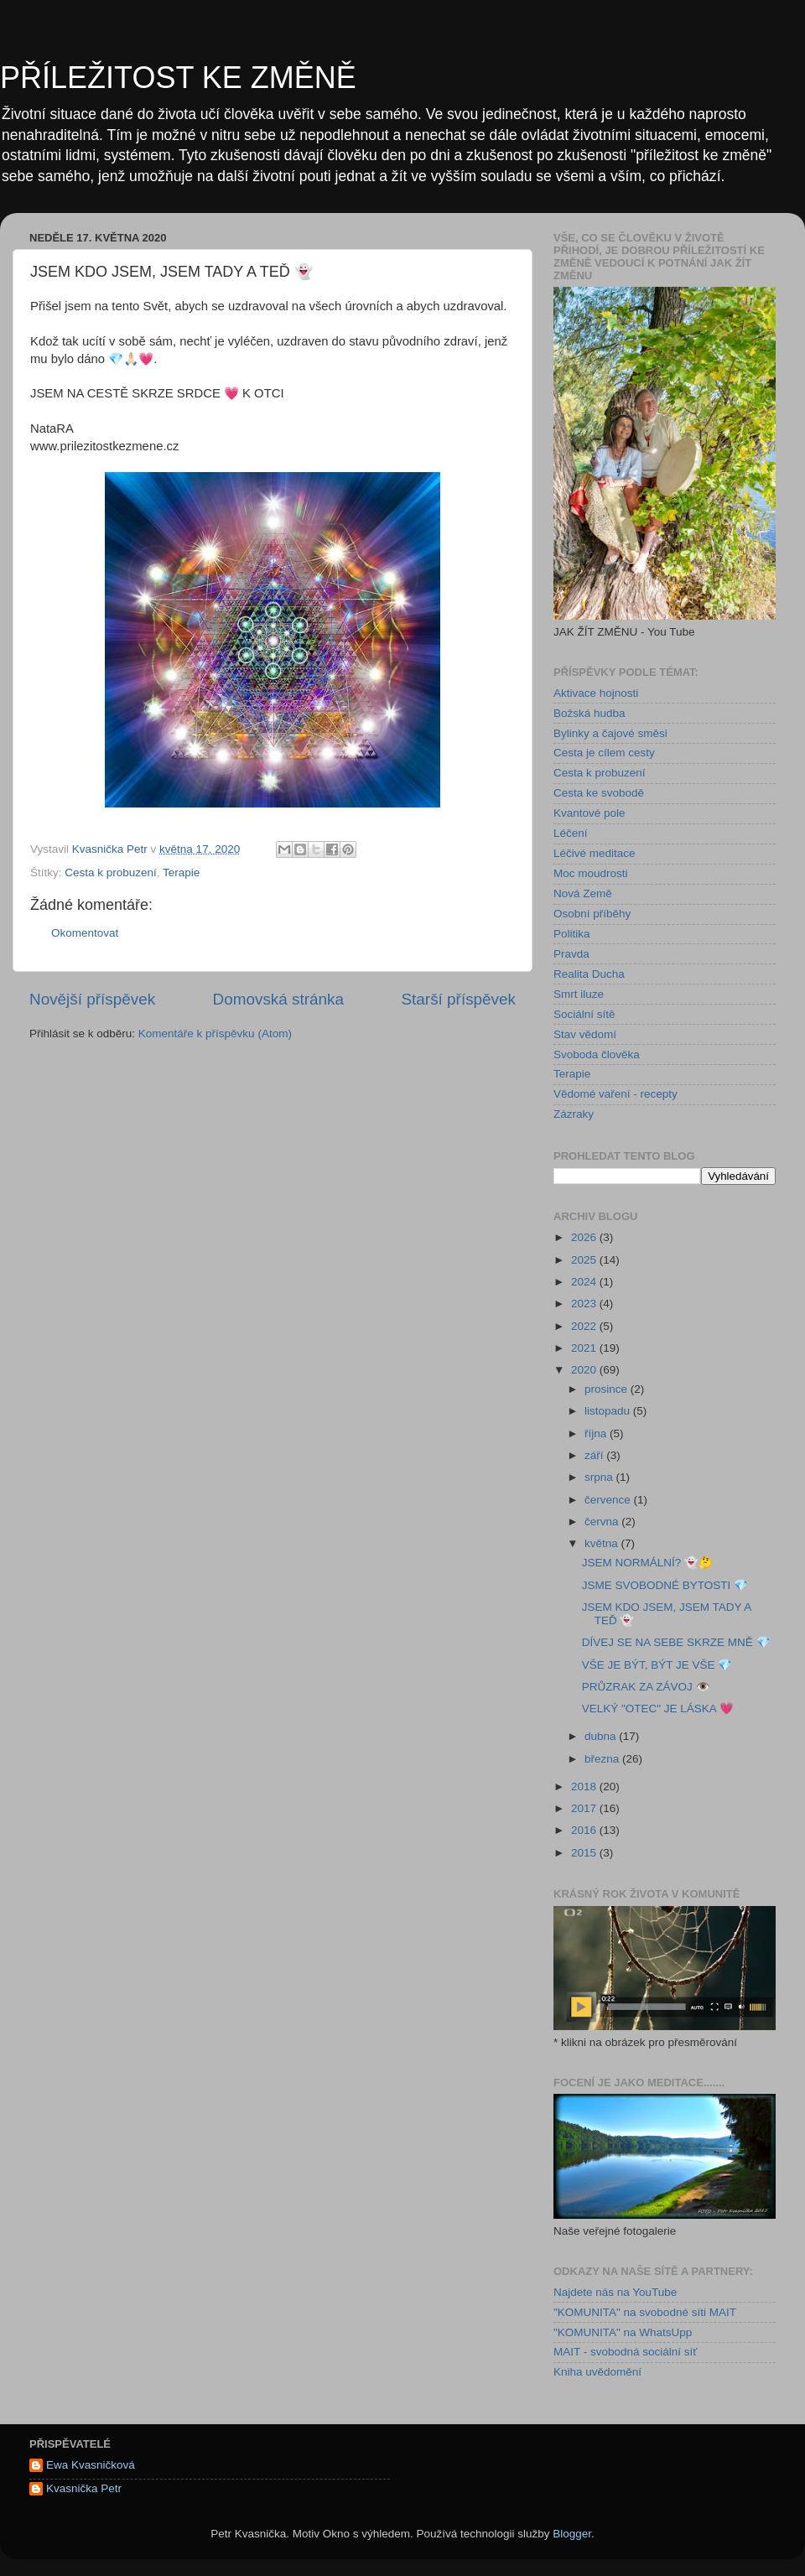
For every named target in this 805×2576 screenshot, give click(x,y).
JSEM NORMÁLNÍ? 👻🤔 (647, 1562)
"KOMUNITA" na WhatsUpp (622, 2332)
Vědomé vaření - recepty (615, 1094)
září (595, 1455)
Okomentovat (84, 933)
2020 (585, 1369)
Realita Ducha (589, 974)
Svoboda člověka (596, 1054)
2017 (585, 1808)
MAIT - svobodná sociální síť (625, 2351)
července (609, 1499)
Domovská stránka (278, 999)
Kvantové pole (589, 813)
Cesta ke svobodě (598, 793)
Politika (571, 933)
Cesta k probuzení (111, 872)
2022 (585, 1326)
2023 (585, 1303)
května (602, 1543)
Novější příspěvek (92, 999)
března (603, 1759)
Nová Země (582, 893)
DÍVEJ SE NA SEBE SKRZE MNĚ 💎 (676, 1642)
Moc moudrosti (590, 873)
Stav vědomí (584, 1034)
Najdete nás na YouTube (615, 2292)
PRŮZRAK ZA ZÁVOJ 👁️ (646, 1686)
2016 (585, 1830)
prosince (607, 1389)
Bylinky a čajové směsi (610, 733)
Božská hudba (589, 713)
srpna (600, 1477)
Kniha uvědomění (597, 2372)
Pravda (571, 954)
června (602, 1521)
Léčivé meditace (594, 853)
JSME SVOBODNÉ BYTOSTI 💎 (665, 1585)
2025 (585, 1260)
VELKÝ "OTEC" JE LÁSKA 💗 (658, 1708)
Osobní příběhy (592, 913)
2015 (585, 1852)
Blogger (572, 2533)
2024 (585, 1281)
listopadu (608, 1411)
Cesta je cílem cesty (604, 752)
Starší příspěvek (459, 999)
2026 (585, 1237)
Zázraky (573, 1114)
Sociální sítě (584, 1014)
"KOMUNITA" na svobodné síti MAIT (644, 2312)
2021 (585, 1348)
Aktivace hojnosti (595, 693)
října (597, 1433)
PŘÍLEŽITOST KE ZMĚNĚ (178, 77)
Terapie (181, 872)
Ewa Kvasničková (90, 2465)
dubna (601, 1736)
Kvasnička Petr (84, 2488)
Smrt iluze (578, 994)
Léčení (570, 833)
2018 (585, 1786)
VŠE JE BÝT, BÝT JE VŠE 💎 (657, 1665)
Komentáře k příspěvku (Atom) (215, 1033)
